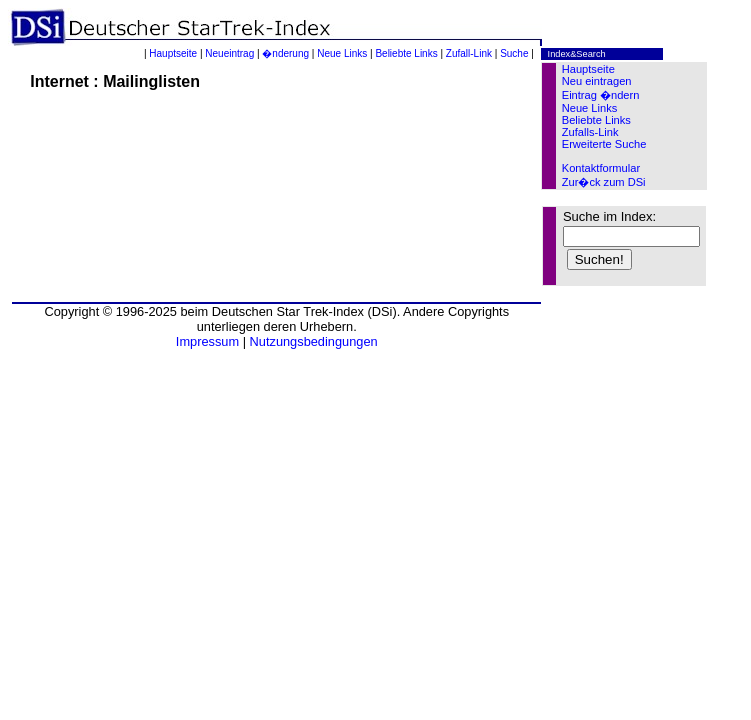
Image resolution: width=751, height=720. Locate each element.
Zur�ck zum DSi (604, 182)
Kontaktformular (601, 168)
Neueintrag (229, 53)
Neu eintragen (597, 81)
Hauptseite (173, 53)
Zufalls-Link (590, 132)
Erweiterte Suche (604, 144)
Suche (514, 53)
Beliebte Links (406, 53)
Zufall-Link (469, 53)
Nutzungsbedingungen (314, 341)
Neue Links (342, 53)
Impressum (207, 341)
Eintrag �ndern (601, 95)
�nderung (285, 53)
